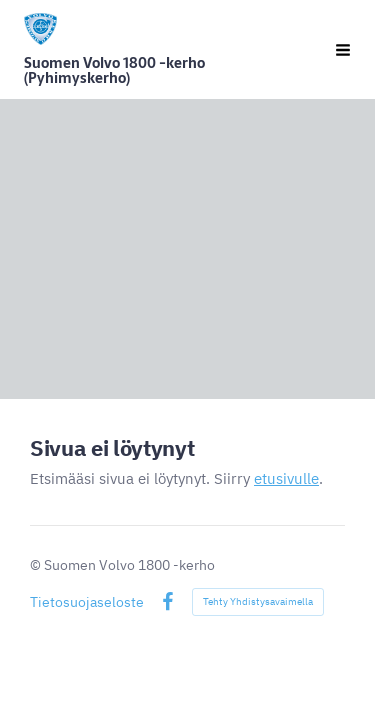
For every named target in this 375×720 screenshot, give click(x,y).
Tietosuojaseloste (87, 602)
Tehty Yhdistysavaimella (258, 601)
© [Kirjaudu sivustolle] (37, 565)
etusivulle (286, 478)
